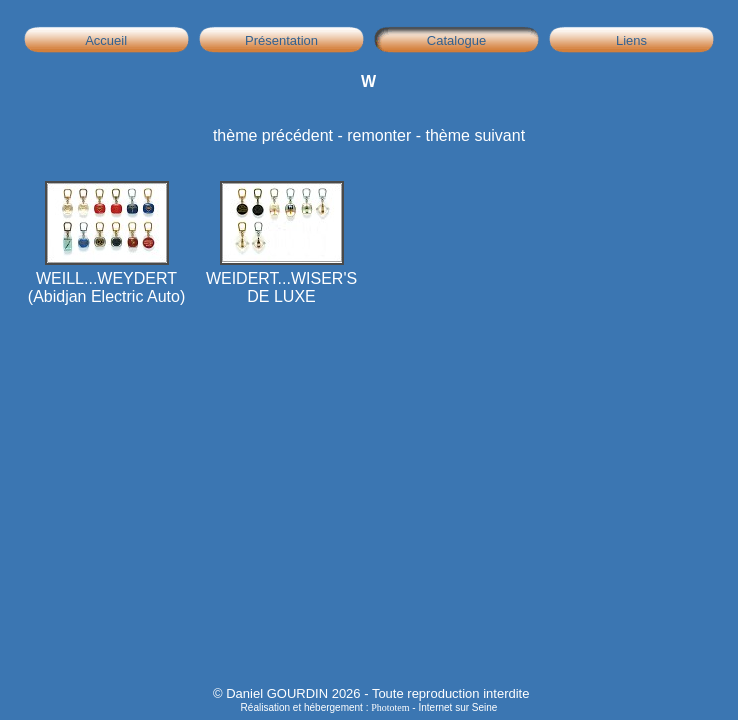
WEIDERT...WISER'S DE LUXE (281, 280)
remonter (379, 135)
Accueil (107, 40)
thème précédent (273, 135)
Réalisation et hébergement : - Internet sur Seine (369, 707)
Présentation (282, 40)
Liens (632, 40)
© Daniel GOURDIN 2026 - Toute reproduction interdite (371, 693)
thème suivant (475, 135)
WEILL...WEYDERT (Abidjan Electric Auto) (106, 280)
